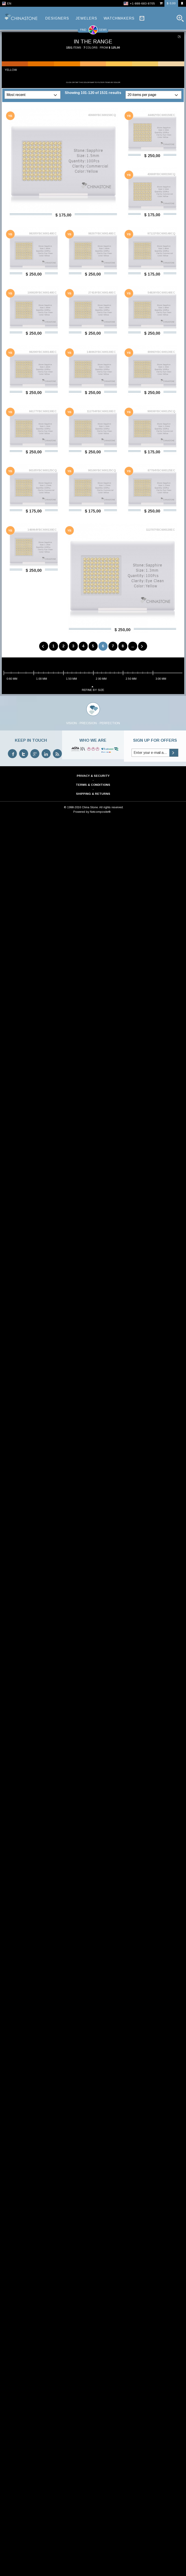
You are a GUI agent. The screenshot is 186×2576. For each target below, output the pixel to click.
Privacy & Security (93, 775)
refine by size (93, 688)
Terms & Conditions (93, 784)
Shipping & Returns (93, 793)
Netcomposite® (100, 811)
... (132, 646)
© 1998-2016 (72, 807)
